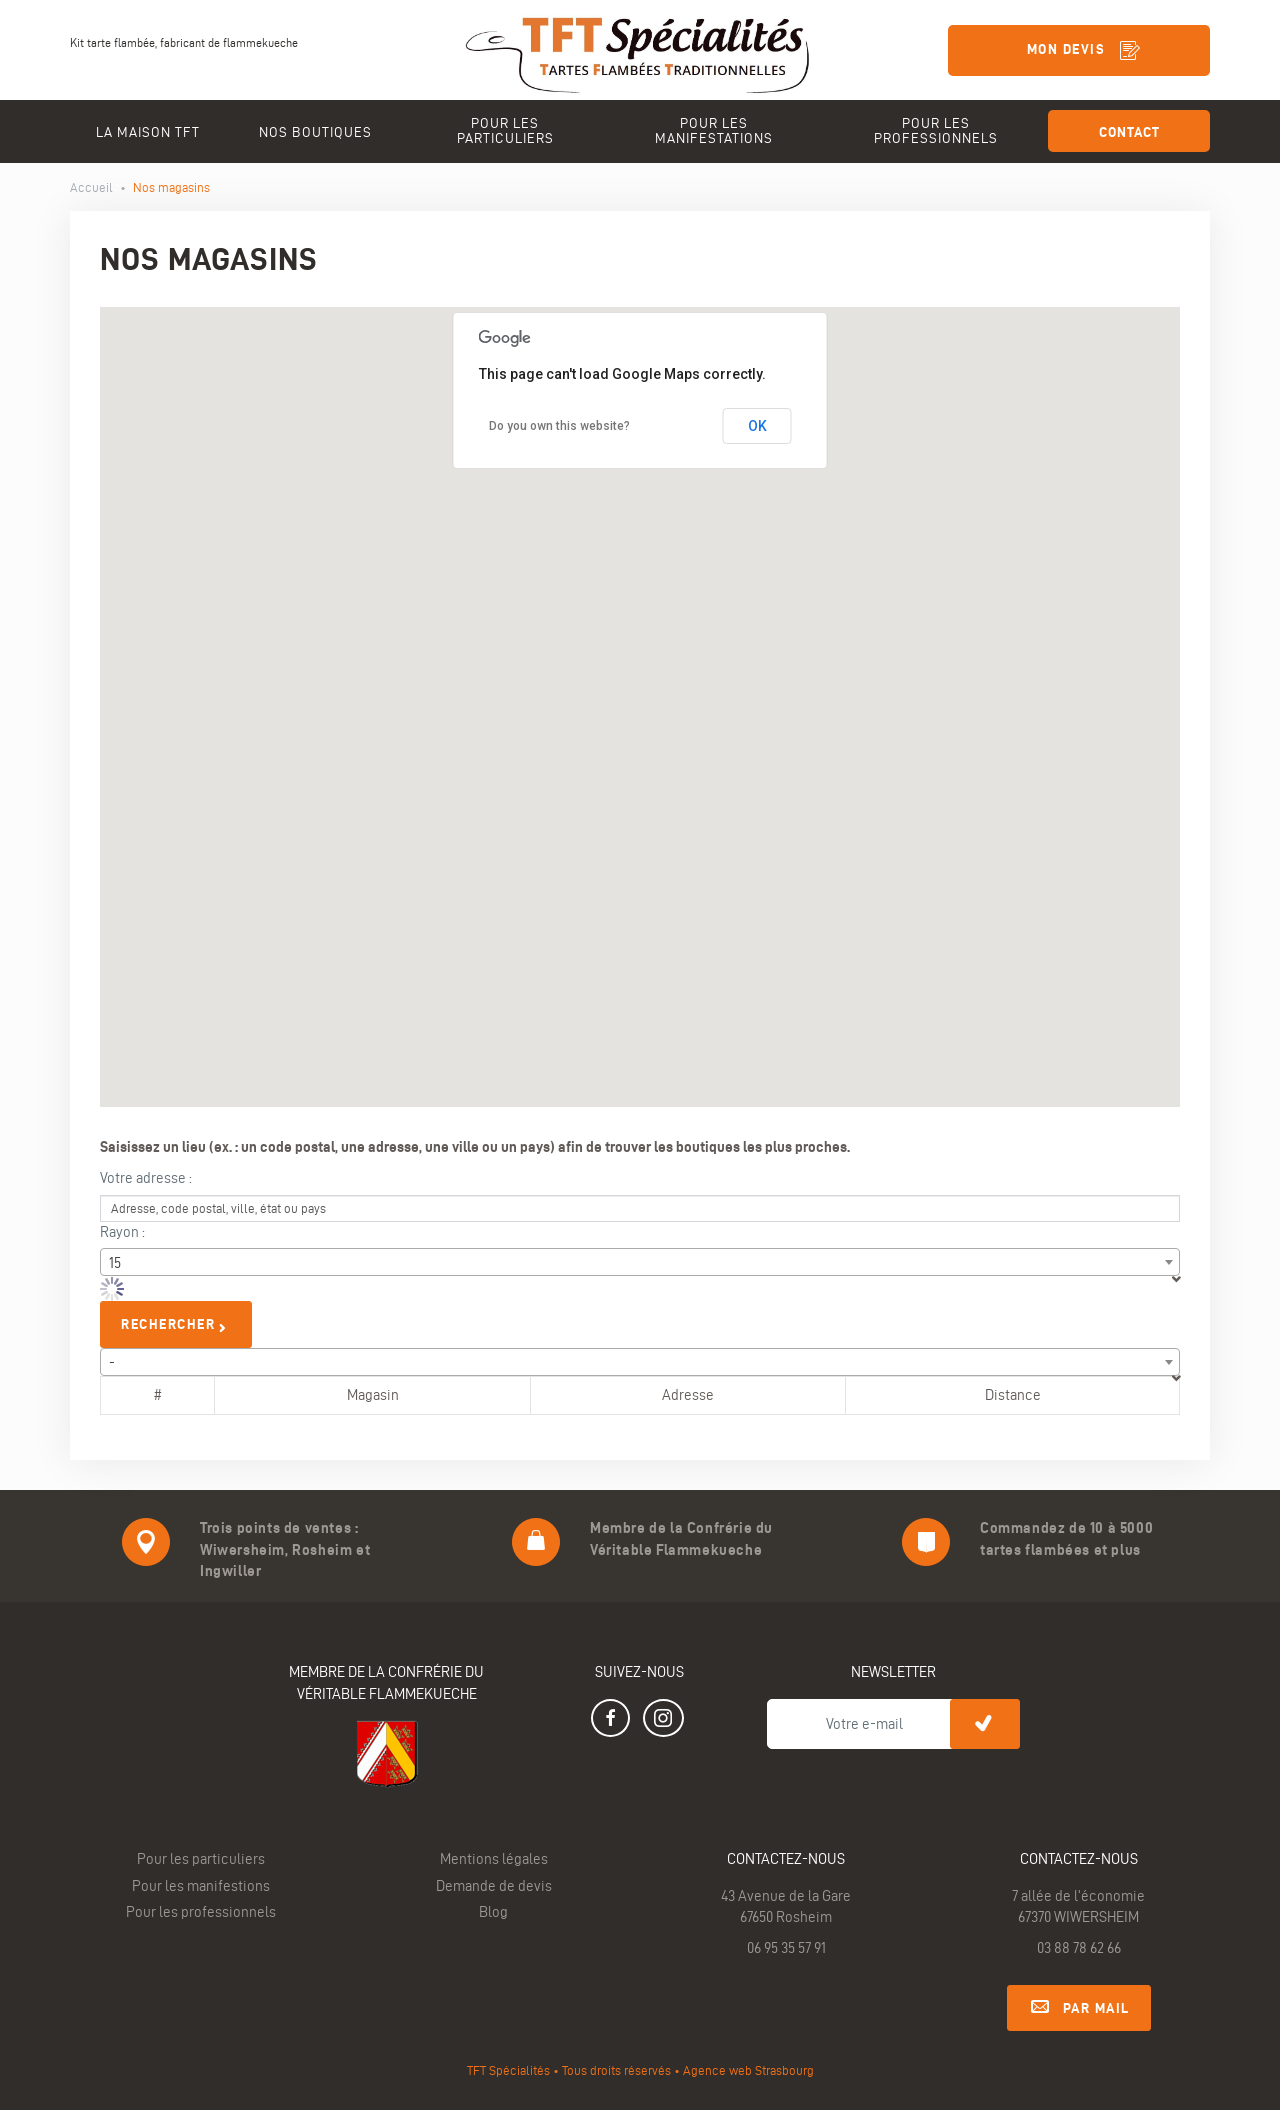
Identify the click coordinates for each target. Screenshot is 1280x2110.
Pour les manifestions (201, 1886)
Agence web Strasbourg (748, 2070)
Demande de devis (494, 1886)
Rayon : (122, 1232)
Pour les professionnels (201, 1912)
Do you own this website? (559, 426)
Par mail (1079, 2005)
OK (757, 426)
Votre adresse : (146, 1178)
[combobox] (640, 1262)
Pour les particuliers (201, 1859)
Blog (493, 1912)
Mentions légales (494, 1859)
